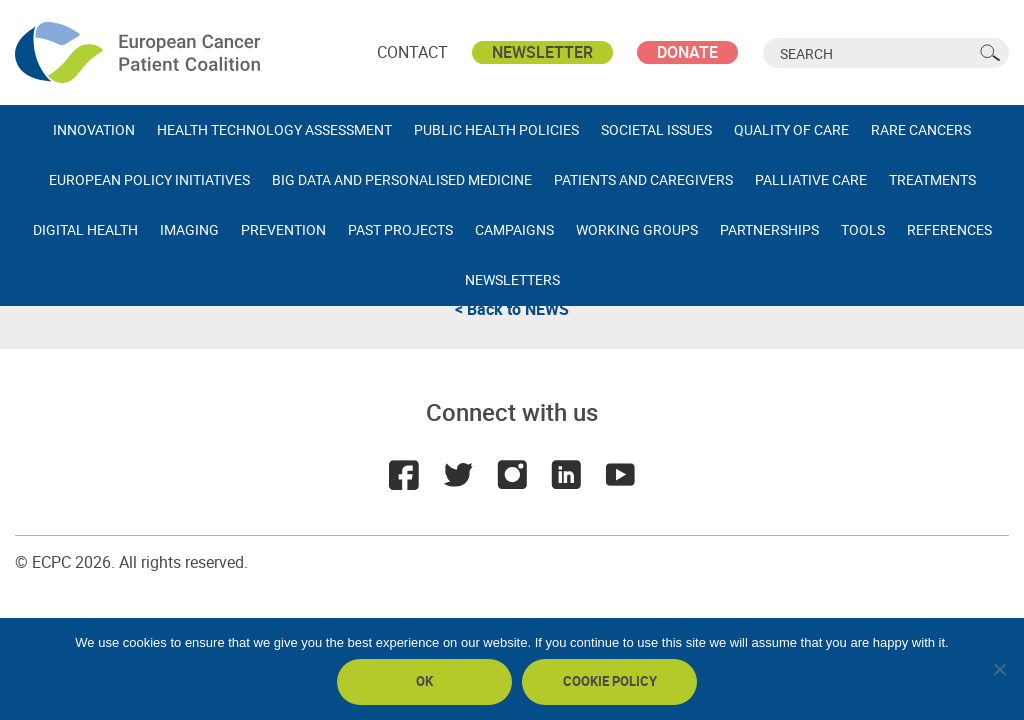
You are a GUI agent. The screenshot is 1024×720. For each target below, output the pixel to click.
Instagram (512, 475)
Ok (424, 681)
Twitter (458, 475)
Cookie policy (610, 681)
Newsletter (542, 52)
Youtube (620, 475)
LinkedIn (566, 475)
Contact (412, 52)
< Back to (512, 309)
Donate (687, 52)
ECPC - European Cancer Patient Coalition (140, 52)
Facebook (404, 475)
